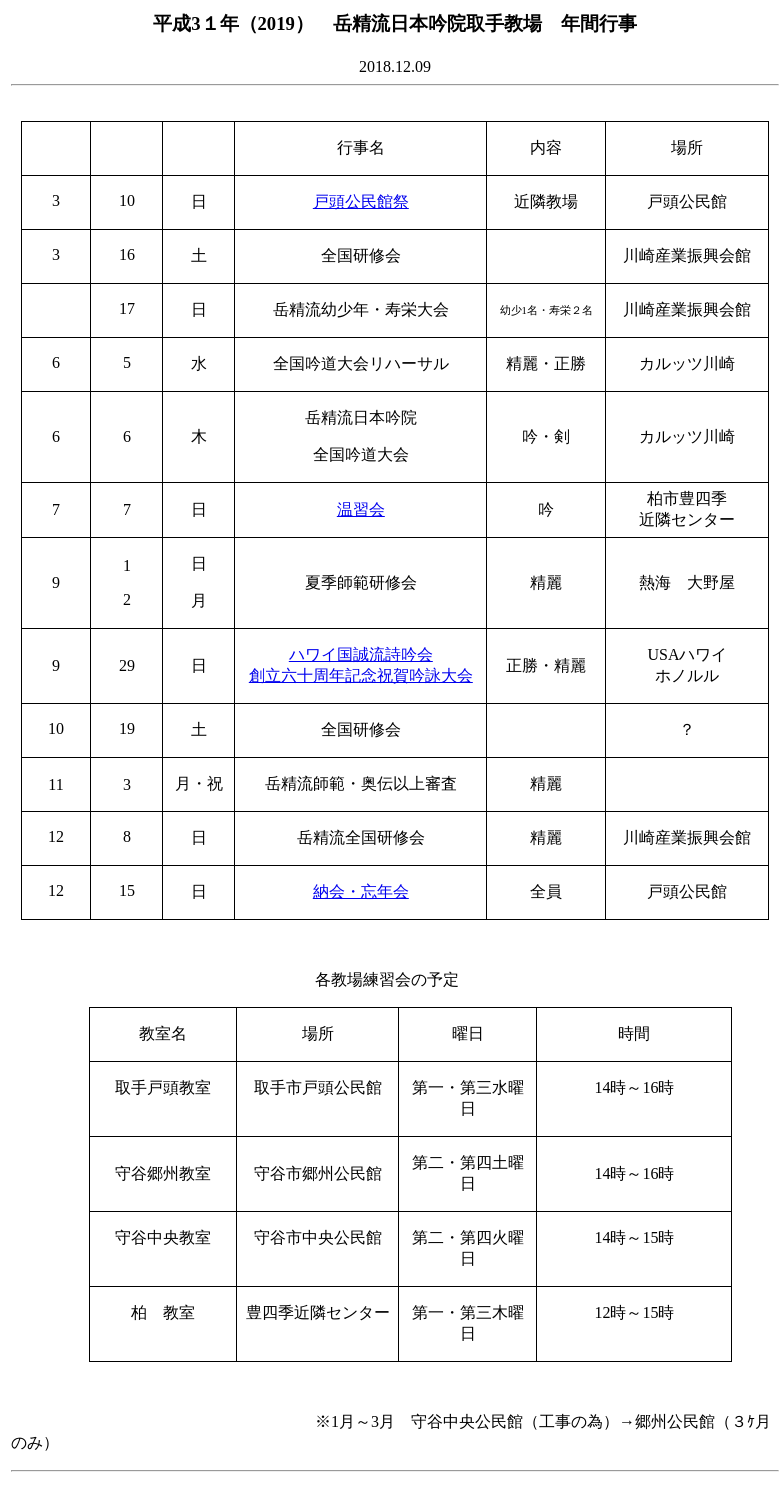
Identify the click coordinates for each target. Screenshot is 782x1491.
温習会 (361, 509)
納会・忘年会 (361, 891)
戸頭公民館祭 (361, 201)
